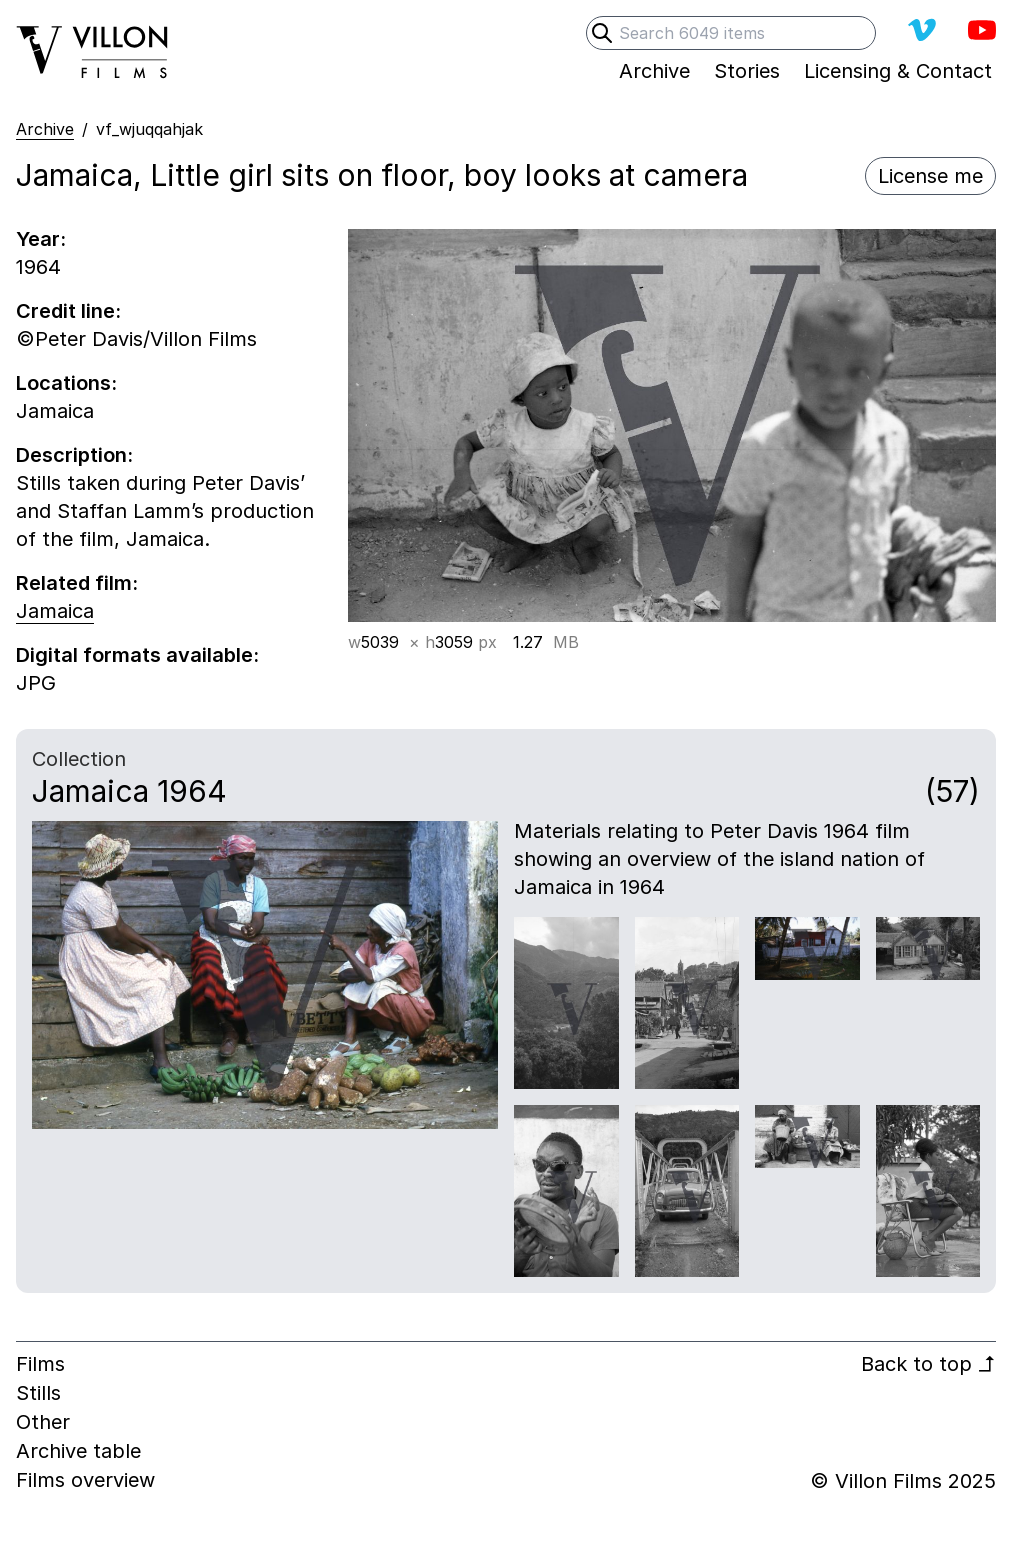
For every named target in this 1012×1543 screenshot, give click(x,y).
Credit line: (68, 311)
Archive (45, 129)
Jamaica (55, 611)
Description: (74, 455)
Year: (41, 239)
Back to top (928, 1364)
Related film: (77, 583)
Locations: (66, 383)
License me (930, 176)
